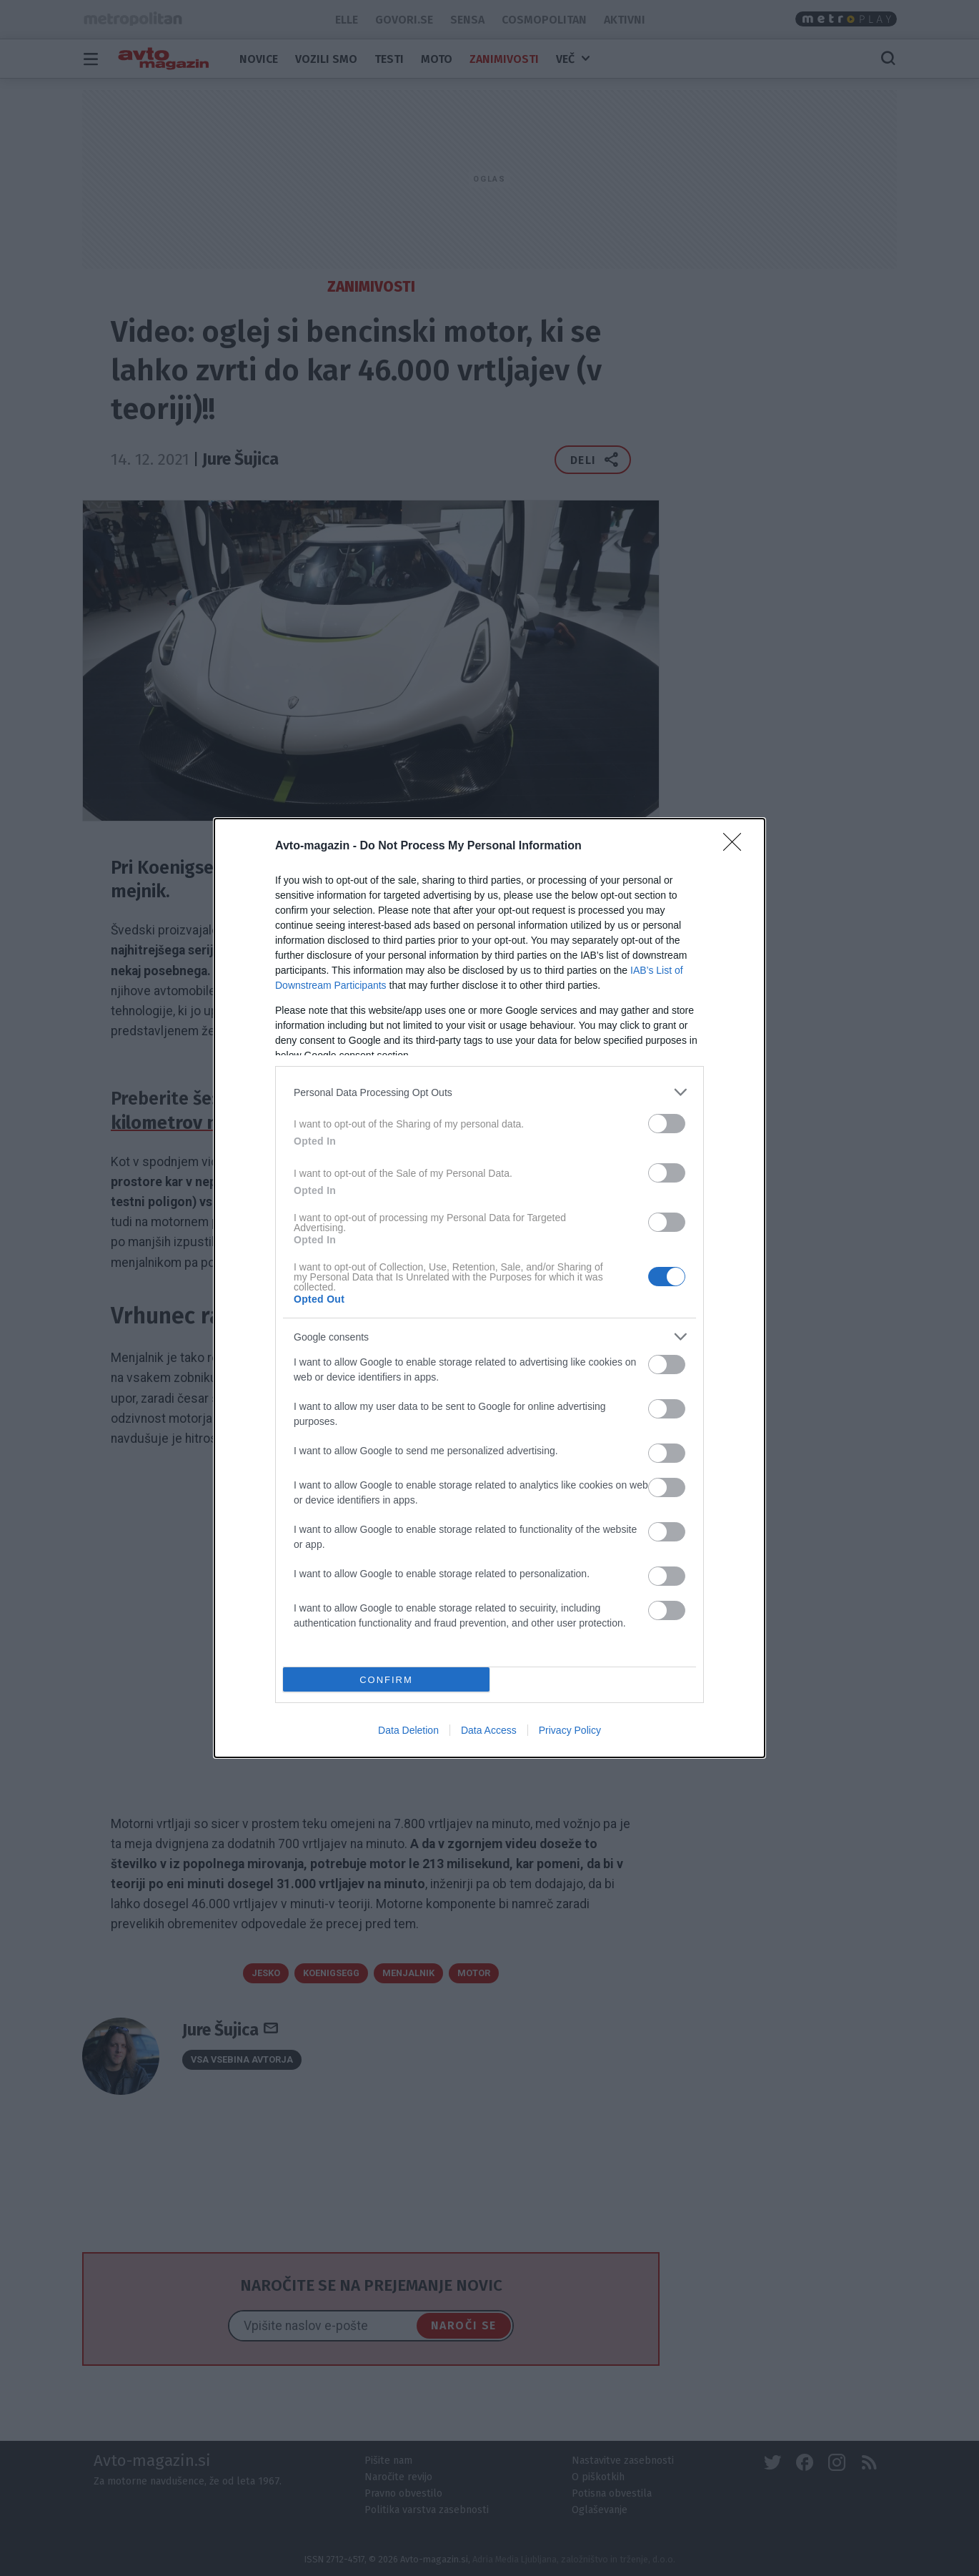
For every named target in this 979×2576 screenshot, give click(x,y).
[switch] (666, 1123)
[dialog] (489, 1288)
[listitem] (489, 1092)
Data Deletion (408, 1730)
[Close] (736, 846)
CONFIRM (386, 1679)
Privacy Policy (570, 1730)
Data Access (489, 1730)
